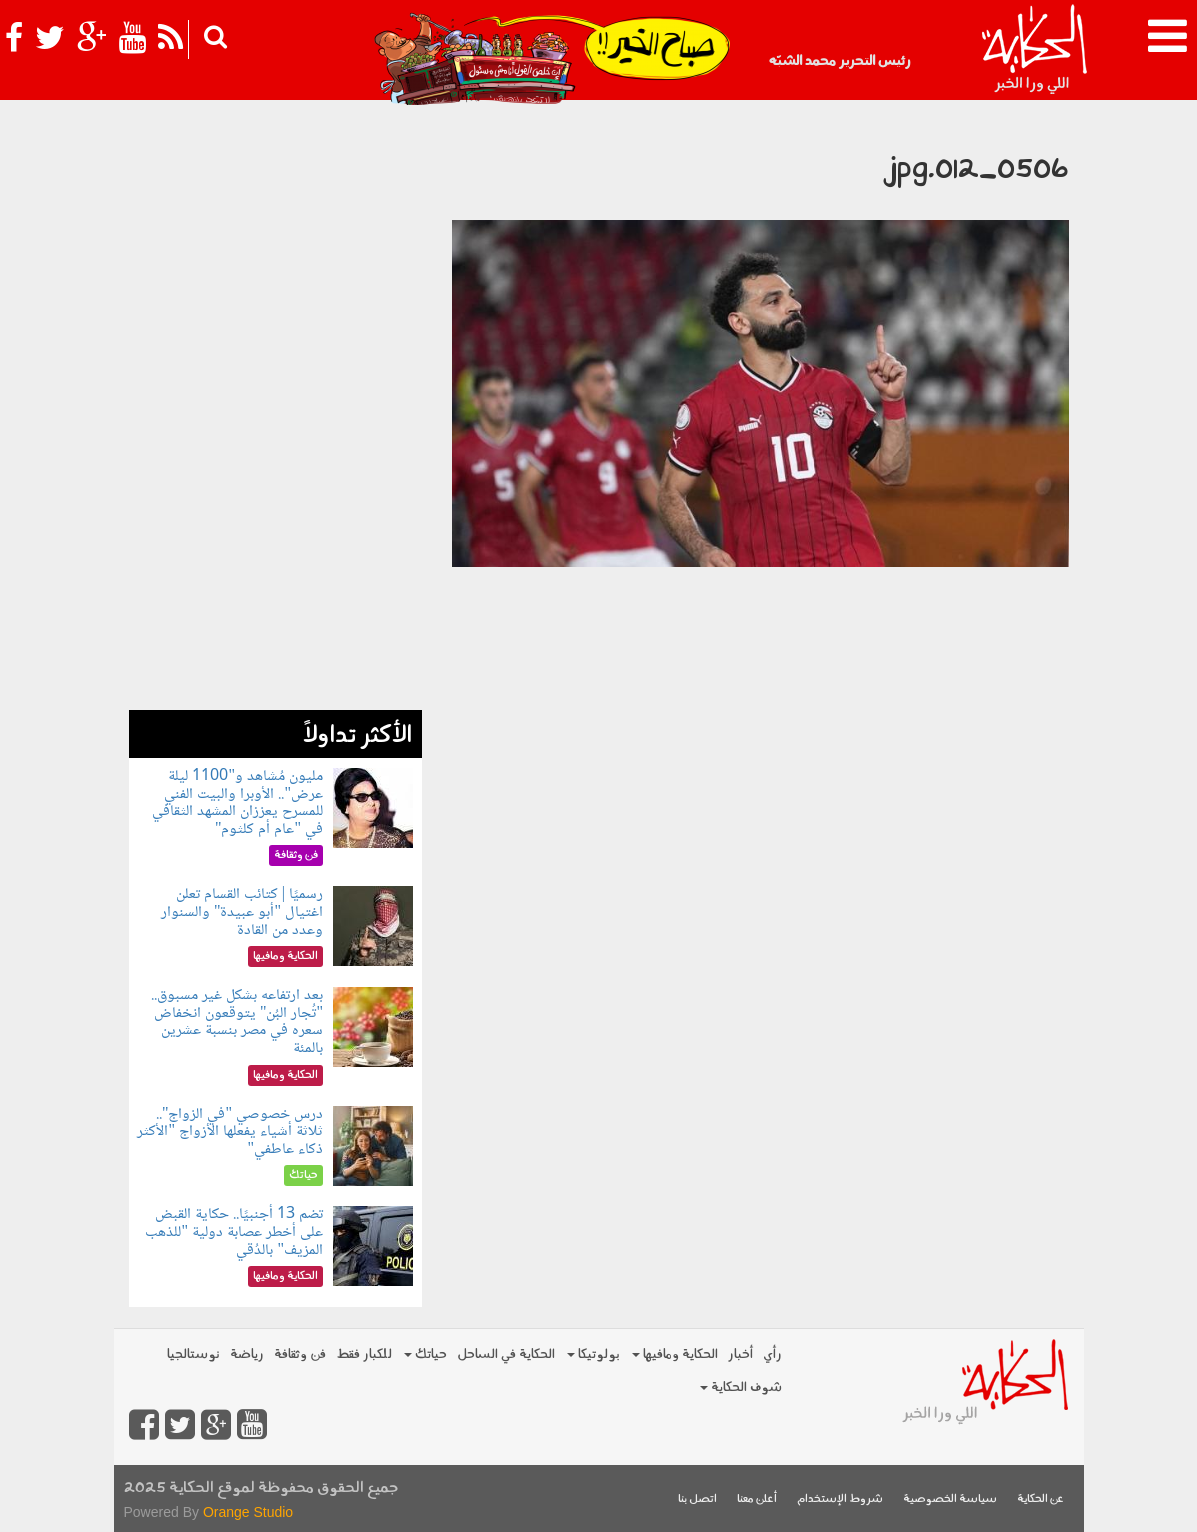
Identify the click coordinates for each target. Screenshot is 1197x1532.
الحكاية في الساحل (506, 1354)
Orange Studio (248, 1512)
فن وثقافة (300, 1354)
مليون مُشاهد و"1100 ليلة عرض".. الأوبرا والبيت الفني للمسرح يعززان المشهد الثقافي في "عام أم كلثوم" (237, 803)
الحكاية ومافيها (675, 1354)
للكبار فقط (364, 1354)
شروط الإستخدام (840, 1499)
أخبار (740, 1354)
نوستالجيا (193, 1354)
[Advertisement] (275, 410)
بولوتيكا (593, 1354)
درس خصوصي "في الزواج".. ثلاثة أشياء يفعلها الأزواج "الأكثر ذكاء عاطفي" (230, 1132)
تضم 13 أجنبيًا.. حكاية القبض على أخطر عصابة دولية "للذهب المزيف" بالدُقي (234, 1232)
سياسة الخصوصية (950, 1499)
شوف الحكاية (741, 1387)
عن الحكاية (1040, 1499)
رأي (772, 1354)
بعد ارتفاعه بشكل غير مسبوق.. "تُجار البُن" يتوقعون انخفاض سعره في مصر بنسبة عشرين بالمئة (237, 1022)
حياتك (425, 1354)
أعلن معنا (757, 1499)
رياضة (247, 1354)
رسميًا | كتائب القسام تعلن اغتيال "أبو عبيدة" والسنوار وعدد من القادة (242, 912)
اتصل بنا (697, 1499)
